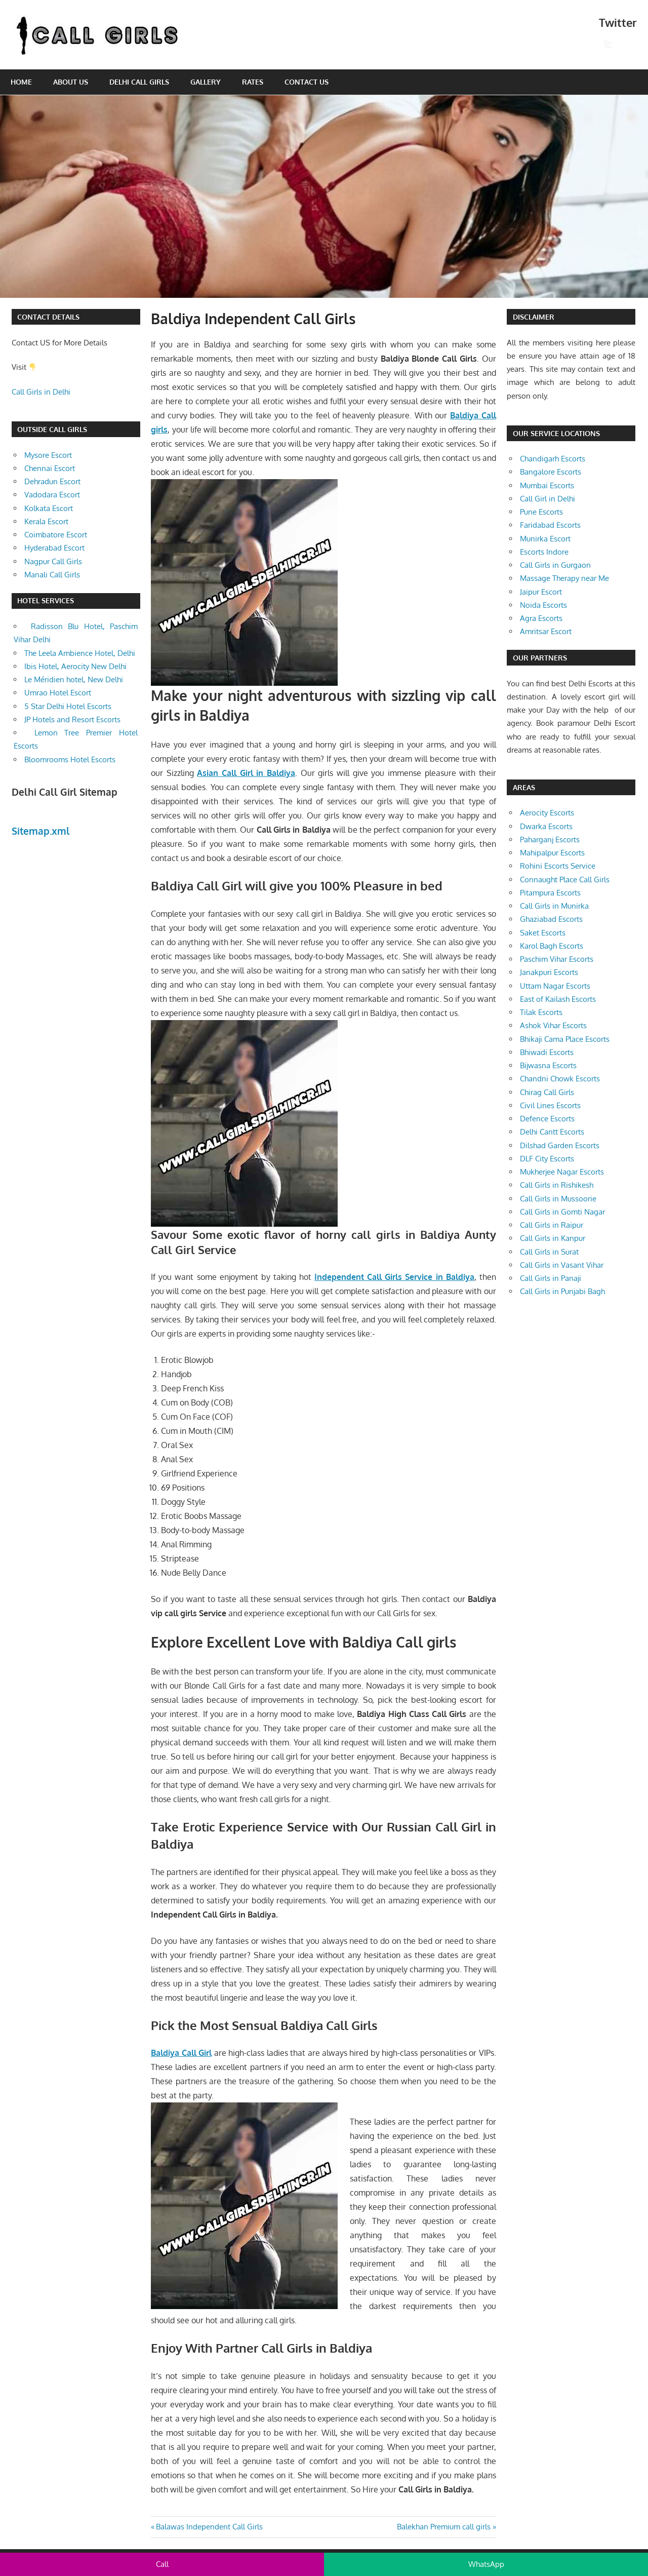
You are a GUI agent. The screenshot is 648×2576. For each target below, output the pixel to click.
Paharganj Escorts (550, 839)
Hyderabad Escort (54, 548)
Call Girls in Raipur (551, 1225)
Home (21, 81)
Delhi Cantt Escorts (552, 1132)
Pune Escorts (541, 512)
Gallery (205, 81)
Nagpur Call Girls (53, 561)
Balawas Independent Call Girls (209, 2526)
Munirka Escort (545, 538)
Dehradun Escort (52, 481)
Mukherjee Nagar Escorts (562, 1172)
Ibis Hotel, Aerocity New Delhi (75, 666)
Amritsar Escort (546, 631)
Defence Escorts (547, 1118)
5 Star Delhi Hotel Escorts (67, 706)
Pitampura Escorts (550, 892)
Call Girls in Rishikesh (556, 1185)
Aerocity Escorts (547, 812)
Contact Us (307, 81)
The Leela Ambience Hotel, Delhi (79, 653)
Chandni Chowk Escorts (560, 1078)
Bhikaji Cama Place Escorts (565, 1039)
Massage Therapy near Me (564, 578)
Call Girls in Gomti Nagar (562, 1212)
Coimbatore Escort (55, 534)
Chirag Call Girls (547, 1092)
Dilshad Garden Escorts (559, 1145)
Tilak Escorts (541, 1012)
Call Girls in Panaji (550, 1278)
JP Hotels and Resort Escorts (72, 719)
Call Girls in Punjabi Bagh (562, 1291)
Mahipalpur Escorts (552, 852)
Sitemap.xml (41, 831)
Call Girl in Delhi (547, 498)
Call (162, 2564)
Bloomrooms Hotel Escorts (69, 759)
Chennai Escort (49, 468)
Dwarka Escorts (546, 826)
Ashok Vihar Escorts (553, 1025)
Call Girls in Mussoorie (558, 1198)
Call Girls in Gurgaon (555, 565)
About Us (70, 81)
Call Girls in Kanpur (552, 1238)
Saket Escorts (542, 933)
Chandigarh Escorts (552, 458)
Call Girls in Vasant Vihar (561, 1265)
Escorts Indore (544, 552)
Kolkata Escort (48, 508)
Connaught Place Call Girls (565, 879)
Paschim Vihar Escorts (556, 959)
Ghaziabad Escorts (551, 919)
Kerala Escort (46, 521)
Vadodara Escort (52, 494)
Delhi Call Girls (139, 81)
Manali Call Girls (52, 574)
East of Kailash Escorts (558, 999)
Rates (252, 81)
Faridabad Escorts (550, 525)
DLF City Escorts (547, 1158)
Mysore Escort (48, 455)
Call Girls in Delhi (41, 392)
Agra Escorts (541, 618)
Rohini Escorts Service (557, 866)
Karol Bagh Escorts (551, 946)
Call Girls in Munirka (554, 906)
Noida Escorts (543, 605)
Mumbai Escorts (547, 485)
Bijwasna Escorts (548, 1065)
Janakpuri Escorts (549, 972)
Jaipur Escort (541, 592)
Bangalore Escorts (550, 472)
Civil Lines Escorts (550, 1105)
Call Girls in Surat (549, 1252)
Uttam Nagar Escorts (555, 986)
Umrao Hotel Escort (57, 692)
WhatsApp (486, 2564)
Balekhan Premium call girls (444, 2526)
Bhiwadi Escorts (547, 1052)
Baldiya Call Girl (181, 2053)
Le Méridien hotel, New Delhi (73, 679)
